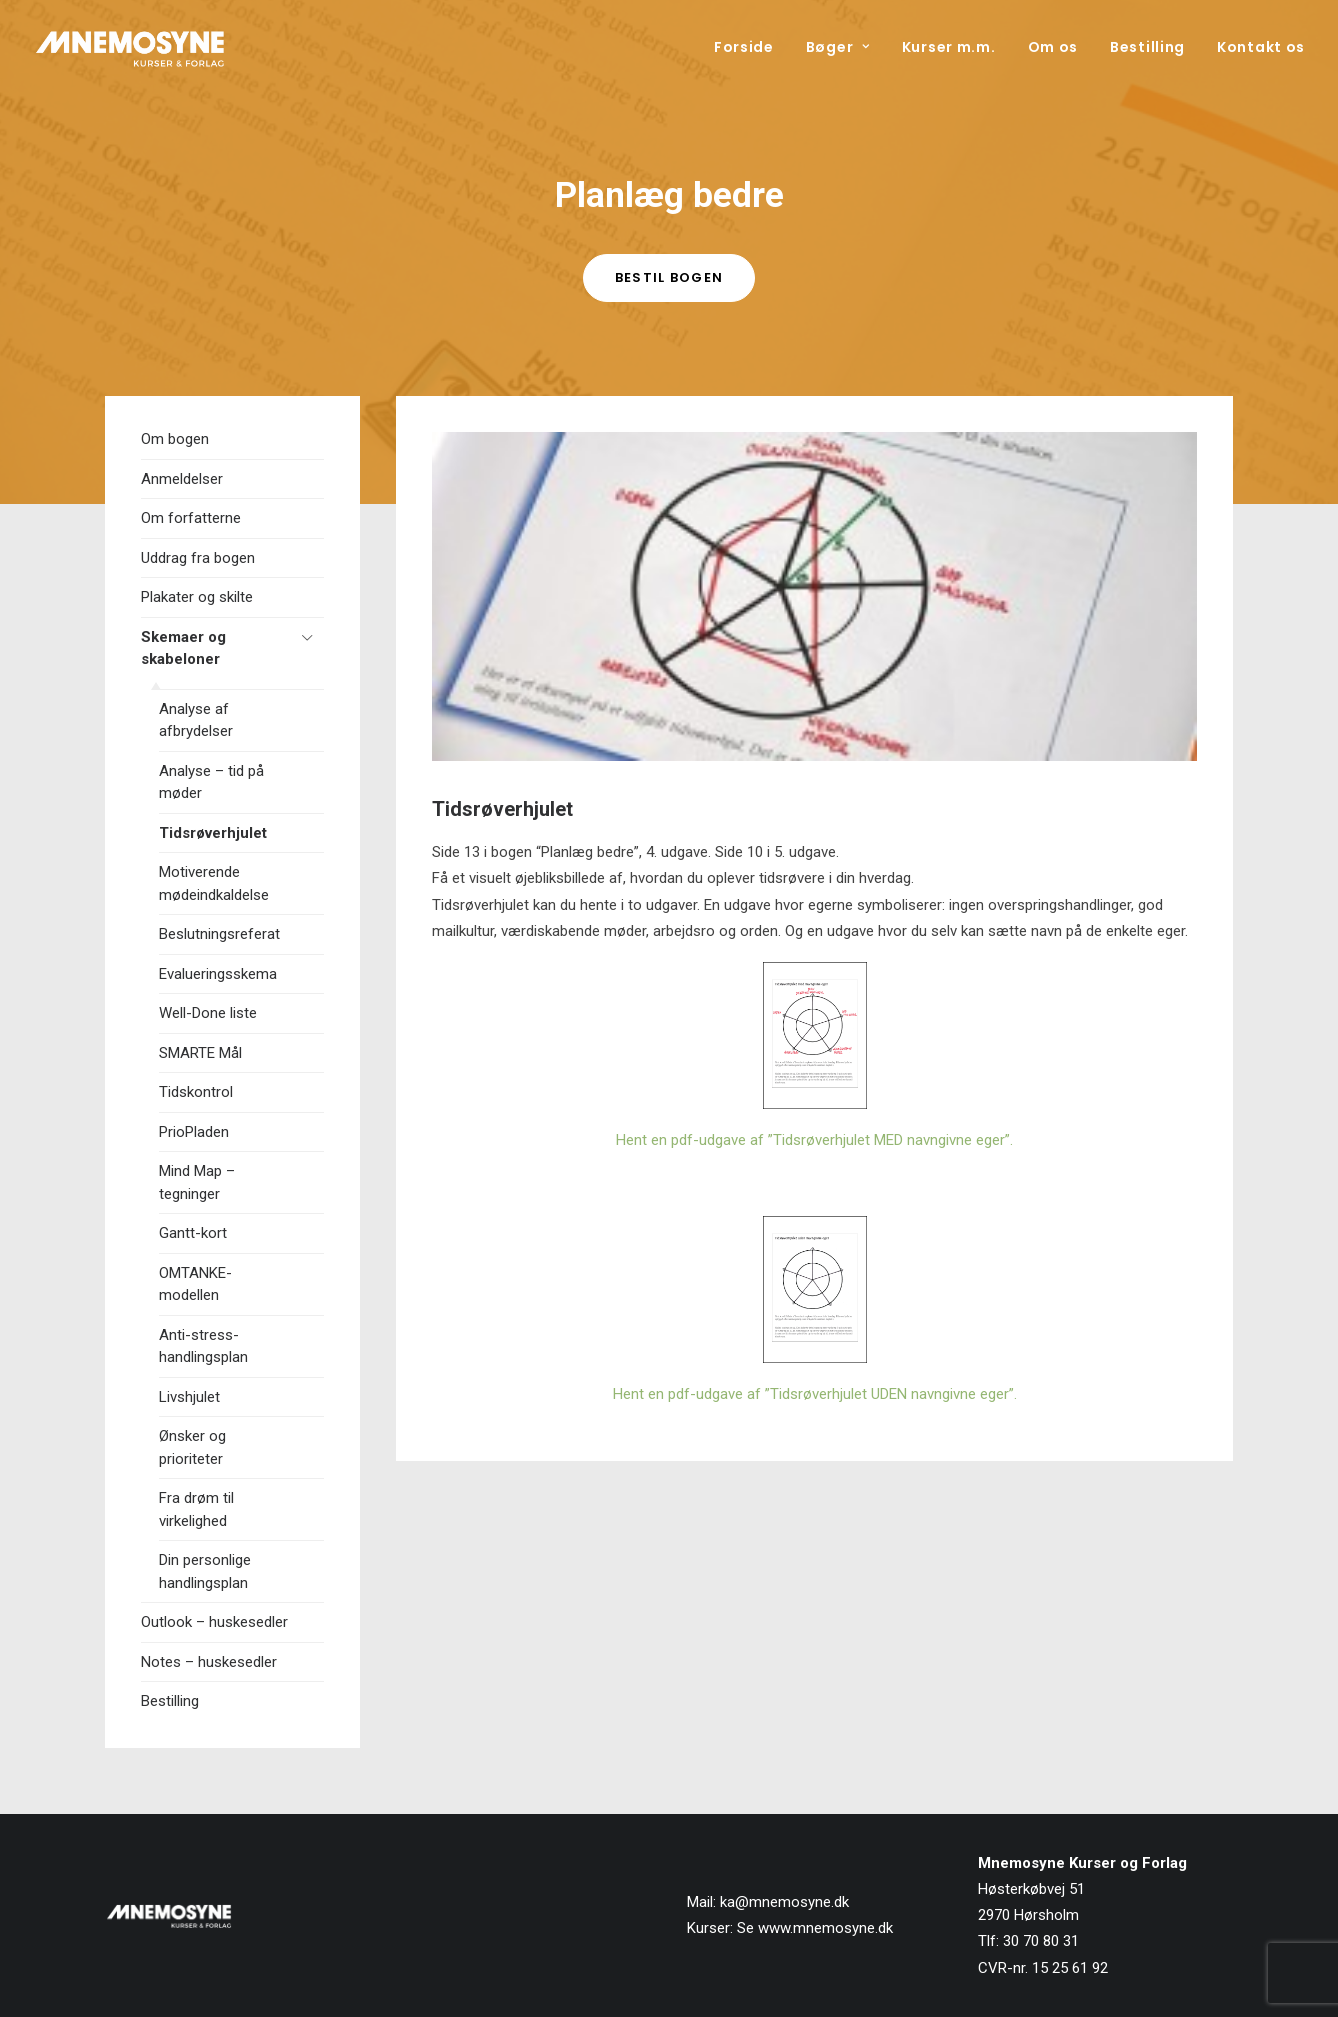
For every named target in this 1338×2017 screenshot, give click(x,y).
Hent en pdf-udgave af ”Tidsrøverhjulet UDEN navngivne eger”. (815, 1394)
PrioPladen (194, 1132)
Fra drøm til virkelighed (196, 1509)
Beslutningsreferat (219, 934)
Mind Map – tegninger (197, 1182)
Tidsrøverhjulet (213, 833)
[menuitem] (751, 47)
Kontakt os (1261, 47)
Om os (1053, 47)
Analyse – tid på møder (211, 782)
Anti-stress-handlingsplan (203, 1346)
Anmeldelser (182, 479)
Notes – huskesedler (209, 1662)
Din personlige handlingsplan (205, 1571)
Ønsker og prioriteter (192, 1447)
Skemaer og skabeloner (183, 648)
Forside (744, 47)
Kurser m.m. (949, 47)
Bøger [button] (838, 47)
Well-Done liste (208, 1013)
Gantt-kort (193, 1233)
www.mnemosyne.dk (825, 1928)
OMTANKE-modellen (195, 1284)
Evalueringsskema (218, 974)
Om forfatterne (191, 518)
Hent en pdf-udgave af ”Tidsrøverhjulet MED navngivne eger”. (814, 1140)
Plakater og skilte (197, 597)
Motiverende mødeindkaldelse (214, 883)
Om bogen (175, 439)
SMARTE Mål (200, 1053)
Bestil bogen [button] (669, 277)
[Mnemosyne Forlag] (130, 47)
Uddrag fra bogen (198, 558)
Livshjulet (189, 1397)
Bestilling (1147, 47)
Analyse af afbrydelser (196, 720)
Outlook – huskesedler (214, 1622)
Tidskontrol (196, 1092)
